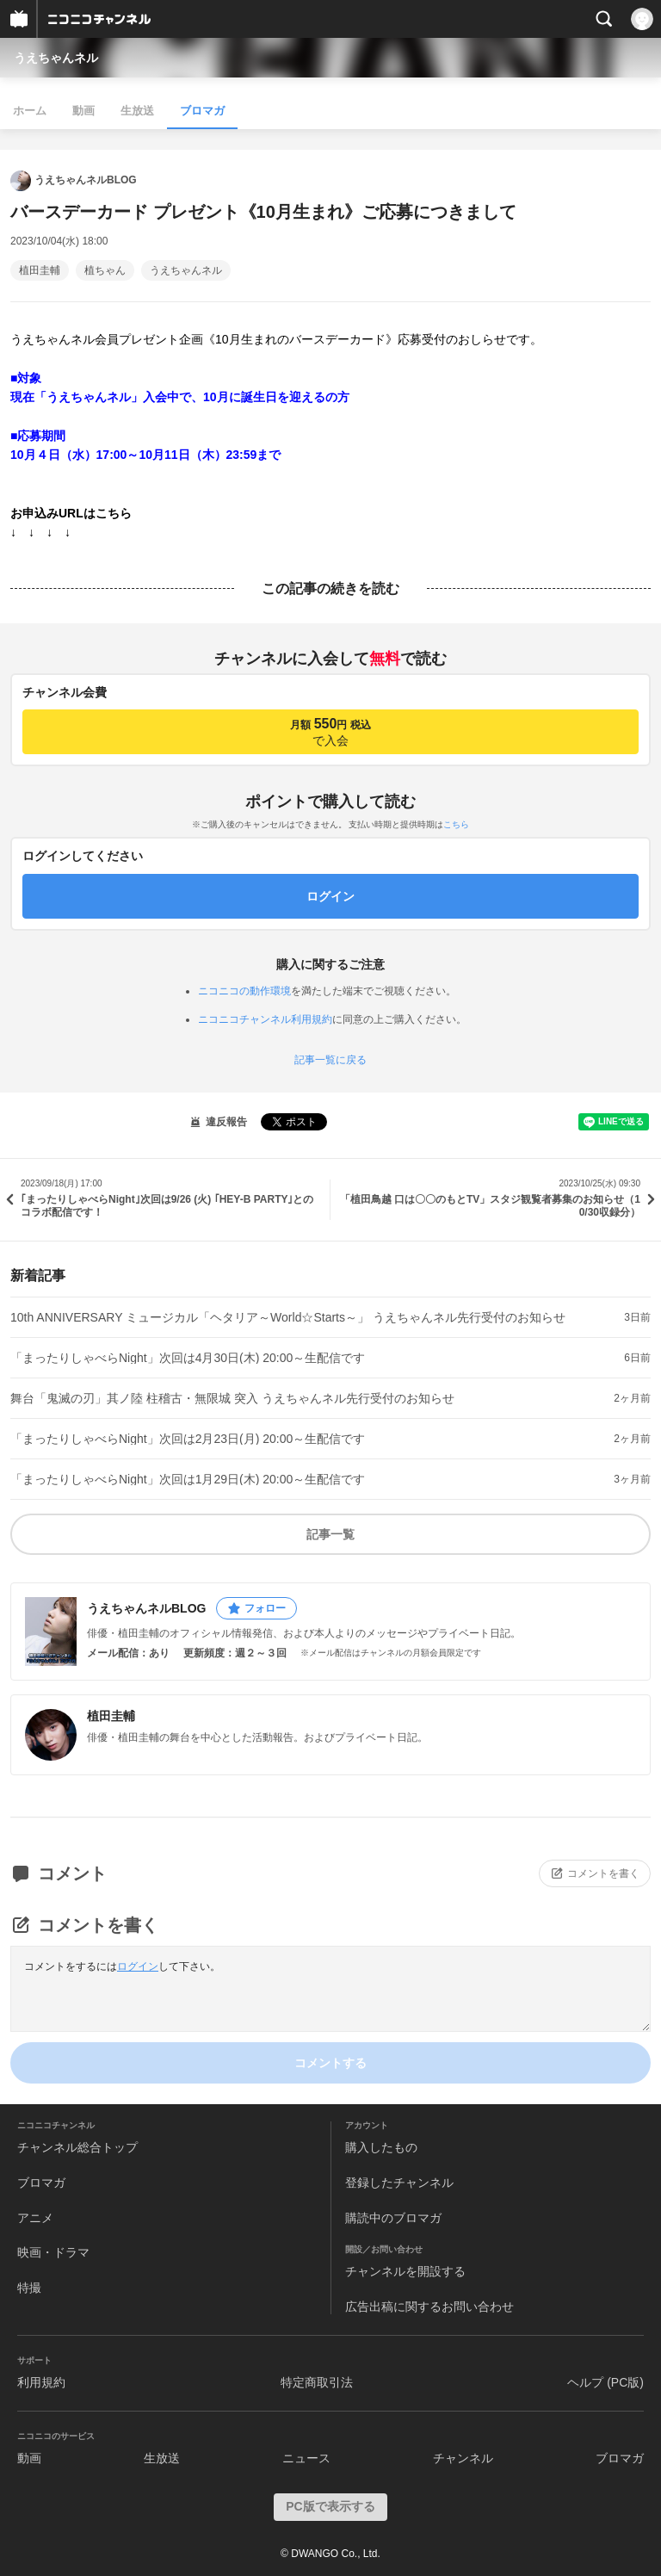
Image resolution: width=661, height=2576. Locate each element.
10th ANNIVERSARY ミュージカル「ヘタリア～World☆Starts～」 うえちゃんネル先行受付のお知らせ (287, 1317)
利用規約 (41, 2382)
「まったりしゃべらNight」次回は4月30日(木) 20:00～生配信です (187, 1358)
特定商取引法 (317, 2382)
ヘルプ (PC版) (605, 2382)
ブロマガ (202, 110)
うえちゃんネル (56, 58)
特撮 (29, 2287)
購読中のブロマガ (393, 2218)
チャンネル (463, 2458)
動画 (83, 110)
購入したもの (381, 2147)
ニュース (306, 2458)
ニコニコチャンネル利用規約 (265, 1019)
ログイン (137, 1966)
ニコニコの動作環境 (244, 991)
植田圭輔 (39, 270)
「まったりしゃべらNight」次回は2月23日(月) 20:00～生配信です (187, 1439)
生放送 (137, 110)
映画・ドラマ (53, 2252)
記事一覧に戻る (330, 1060)
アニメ (35, 2218)
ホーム (29, 110)
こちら (456, 824)
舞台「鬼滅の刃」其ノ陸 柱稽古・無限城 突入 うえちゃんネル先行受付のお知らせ (232, 1398)
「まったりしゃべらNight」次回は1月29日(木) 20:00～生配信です (187, 1479)
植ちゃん (105, 270)
